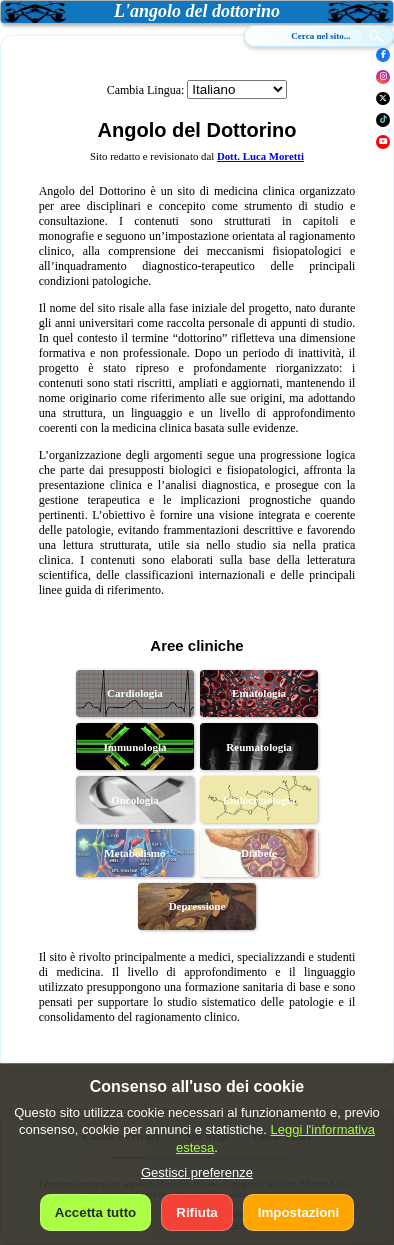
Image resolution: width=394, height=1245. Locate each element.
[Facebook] (383, 55)
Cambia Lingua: (146, 90)
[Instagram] (383, 77)
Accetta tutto (95, 1212)
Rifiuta (196, 1212)
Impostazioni (298, 1212)
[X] (383, 99)
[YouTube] (383, 142)
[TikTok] (383, 120)
